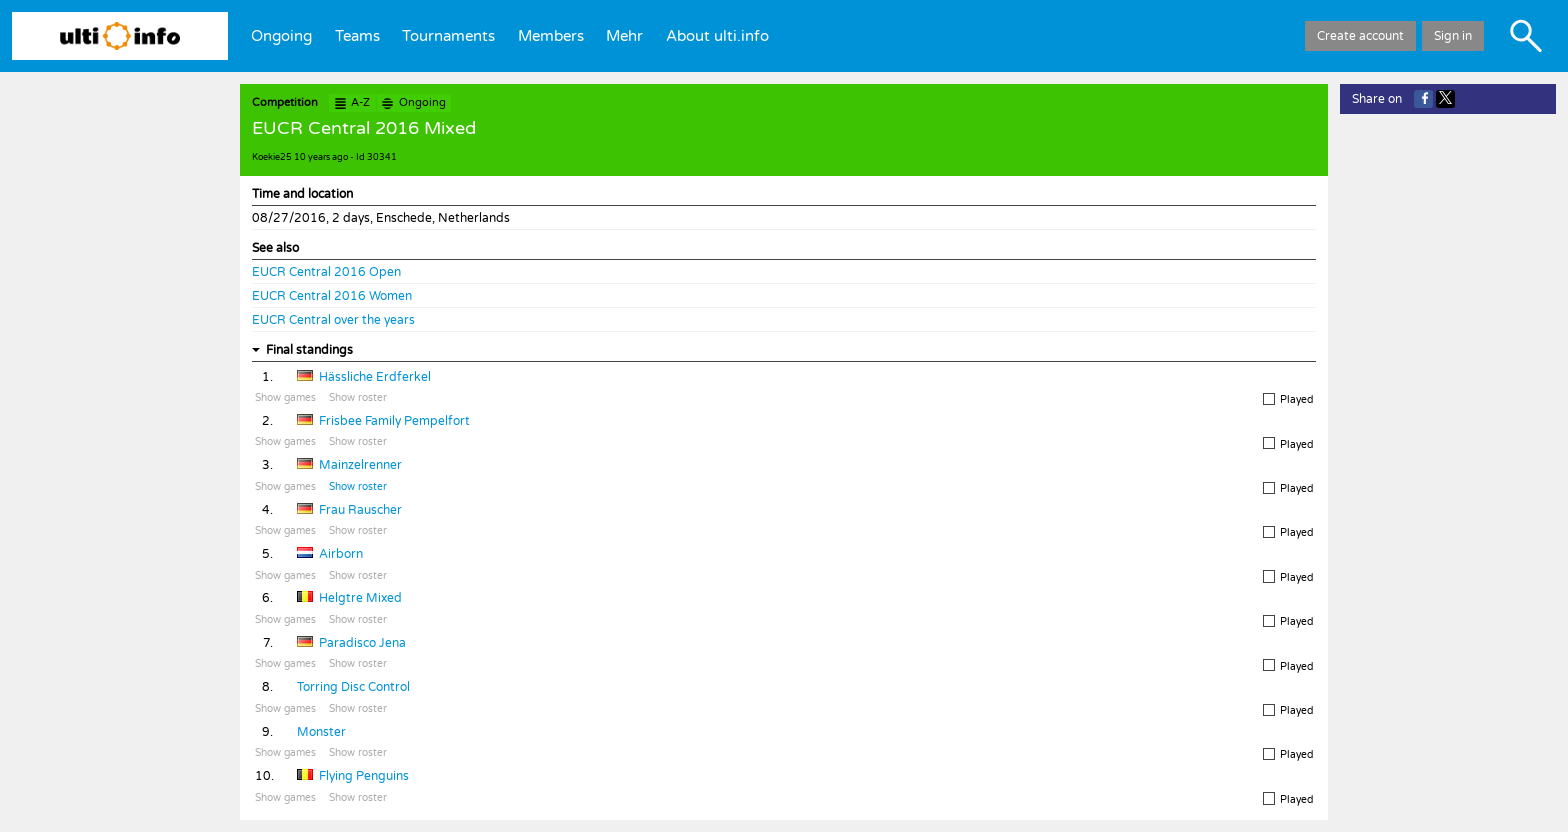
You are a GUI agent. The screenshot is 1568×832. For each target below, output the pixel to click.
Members (551, 36)
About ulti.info (717, 36)
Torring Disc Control (353, 687)
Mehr (624, 36)
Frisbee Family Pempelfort (394, 421)
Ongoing (281, 36)
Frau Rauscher (360, 510)
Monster (321, 732)
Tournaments (448, 36)
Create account (1360, 36)
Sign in (1453, 36)
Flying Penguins (364, 776)
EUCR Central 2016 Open (326, 272)
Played (1288, 400)
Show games (285, 398)
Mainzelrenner (360, 465)
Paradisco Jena (362, 643)
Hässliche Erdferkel (375, 377)
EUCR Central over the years (333, 320)
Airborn (341, 554)
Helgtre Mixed (360, 598)
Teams (357, 36)
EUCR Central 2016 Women (332, 296)
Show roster (358, 398)
